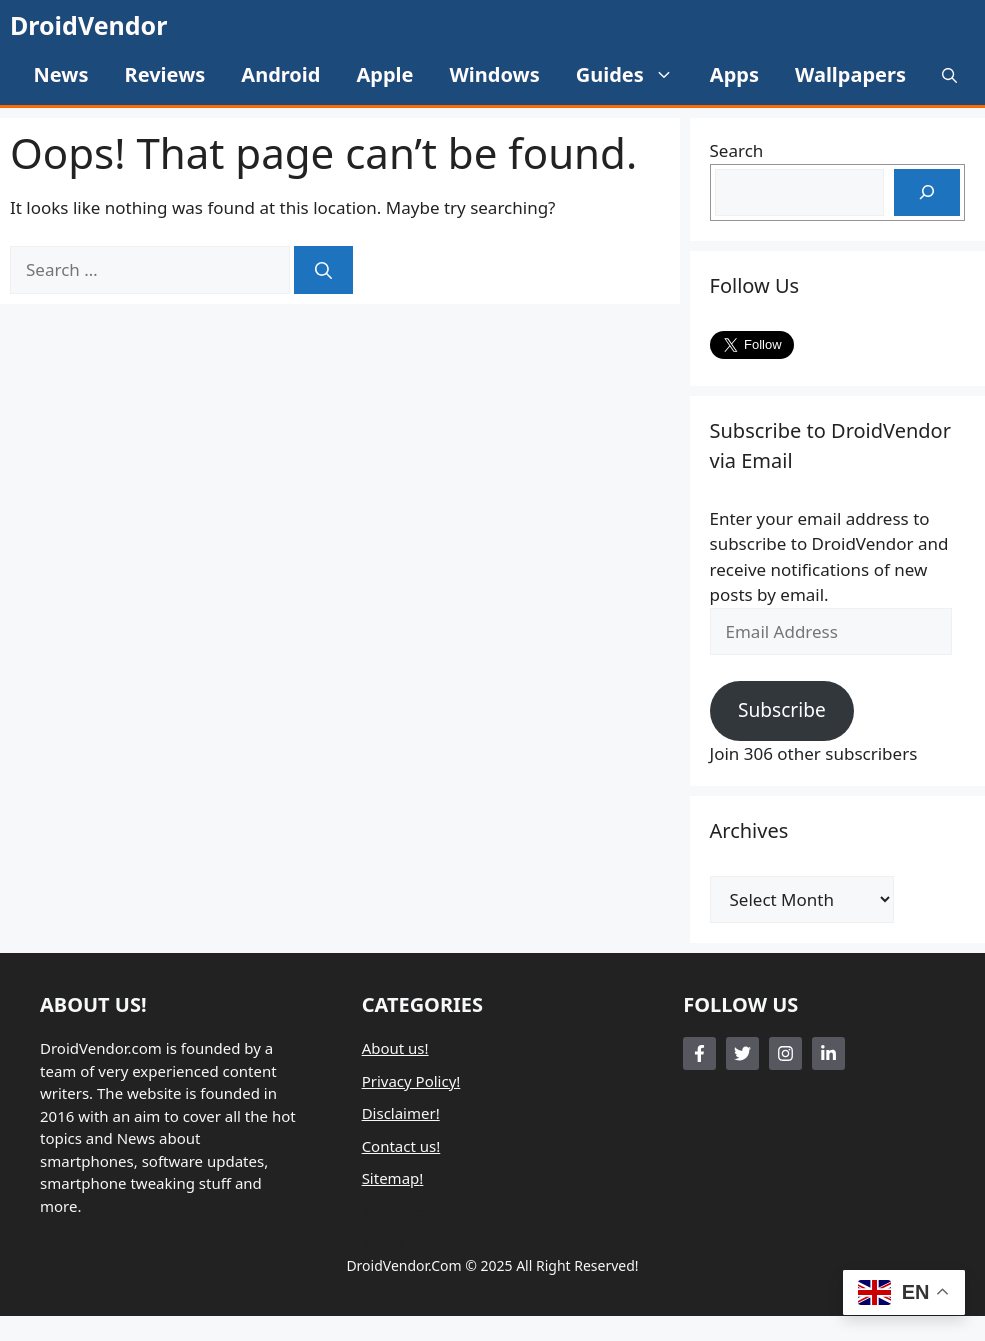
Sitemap (391, 1178)
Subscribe (782, 710)
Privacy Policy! (411, 1081)
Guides (634, 75)
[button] (949, 75)
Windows (494, 74)
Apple (384, 74)
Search (737, 150)
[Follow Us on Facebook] (699, 1053)
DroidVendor (88, 25)
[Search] (323, 270)
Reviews (165, 74)
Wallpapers (850, 74)
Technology (402, 1211)
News (61, 74)
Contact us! (401, 1146)
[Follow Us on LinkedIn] (828, 1053)
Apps (734, 74)
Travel (383, 1243)
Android (280, 74)
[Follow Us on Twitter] (742, 1053)
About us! (395, 1048)
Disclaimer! (401, 1113)
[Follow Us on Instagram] (785, 1053)
